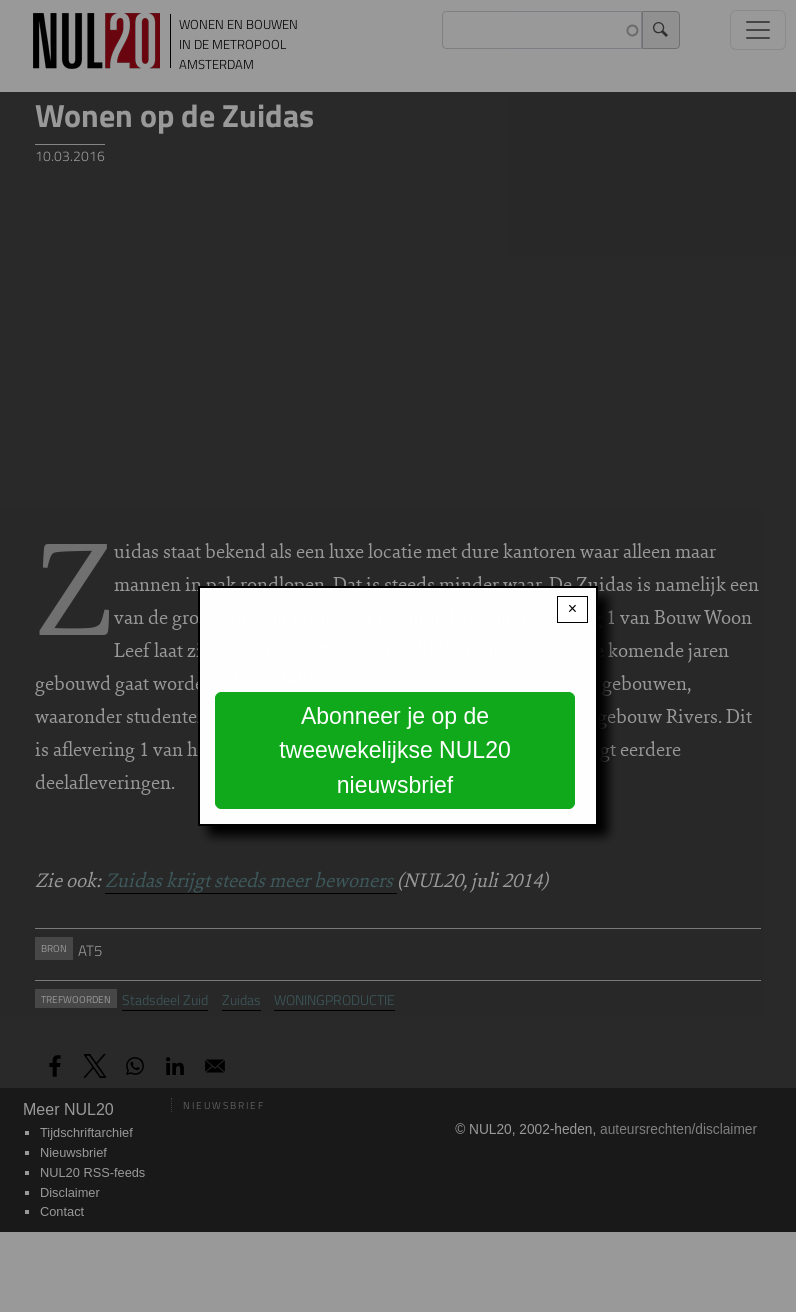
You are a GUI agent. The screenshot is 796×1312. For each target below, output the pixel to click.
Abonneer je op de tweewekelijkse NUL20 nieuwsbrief (395, 750)
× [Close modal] (572, 608)
